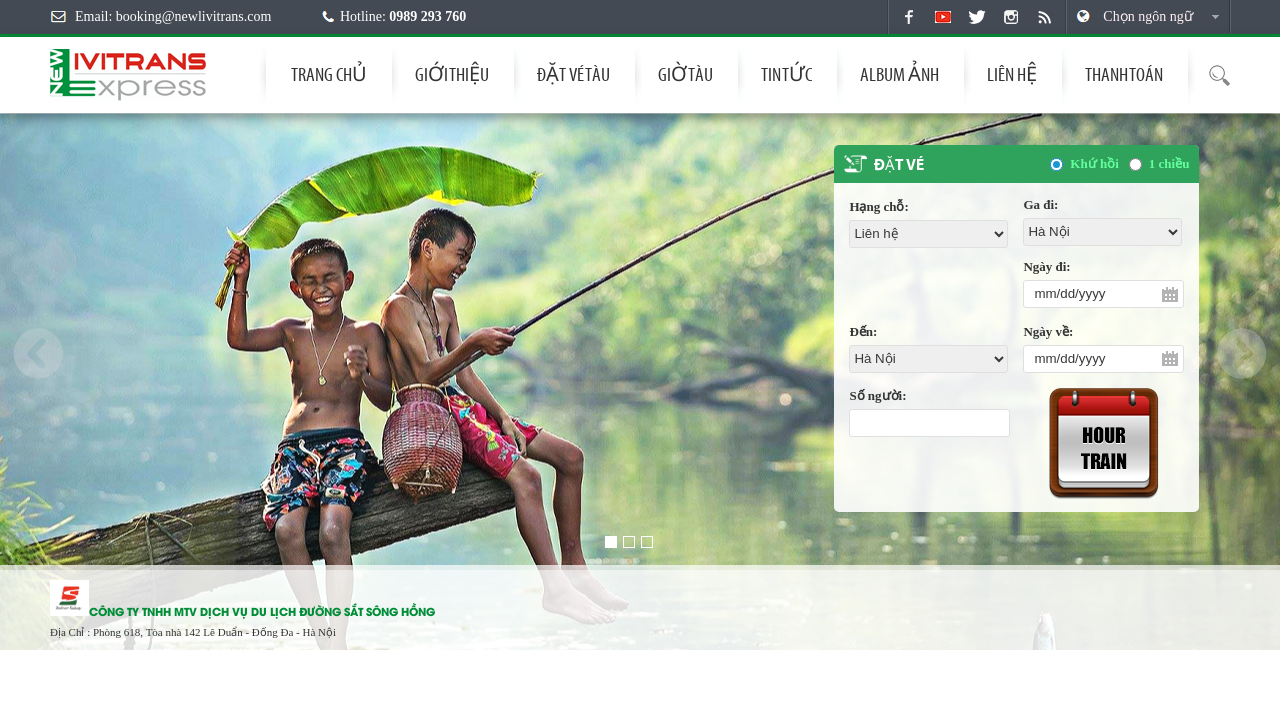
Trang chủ (329, 74)
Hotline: (403, 16)
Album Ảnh (899, 74)
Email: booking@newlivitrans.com (173, 16)
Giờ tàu (685, 74)
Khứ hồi (1094, 163)
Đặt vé (899, 165)
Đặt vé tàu (573, 74)
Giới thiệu (452, 74)
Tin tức (786, 74)
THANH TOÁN (1124, 74)
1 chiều (1169, 163)
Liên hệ (1012, 74)
